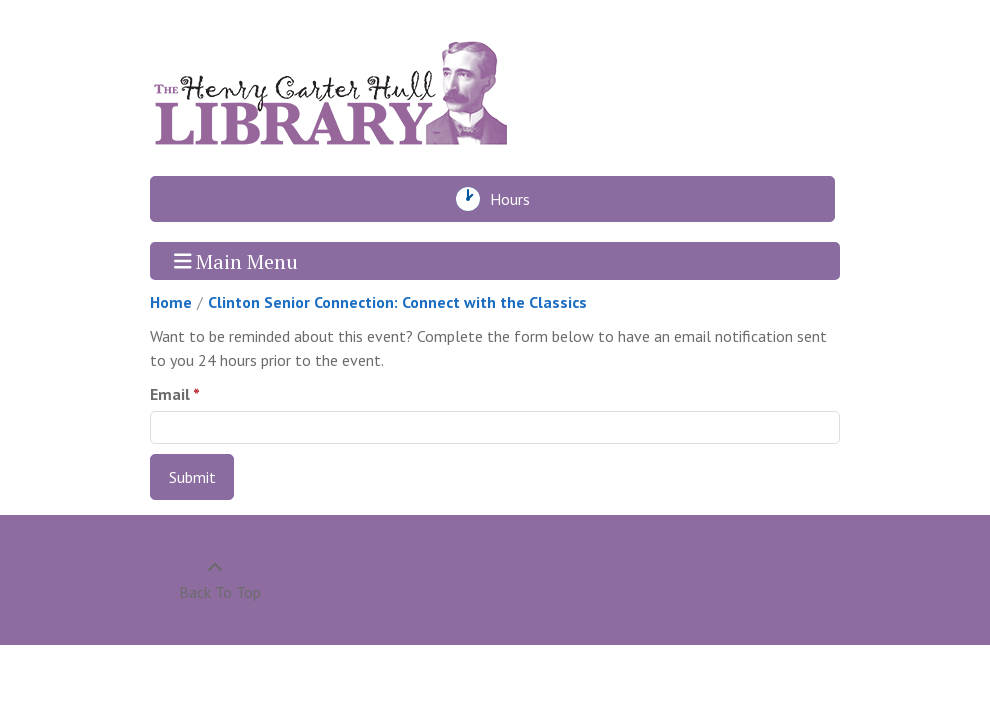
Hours (515, 199)
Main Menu (236, 260)
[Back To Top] (214, 580)
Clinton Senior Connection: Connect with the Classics (397, 302)
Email (170, 394)
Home (171, 302)
